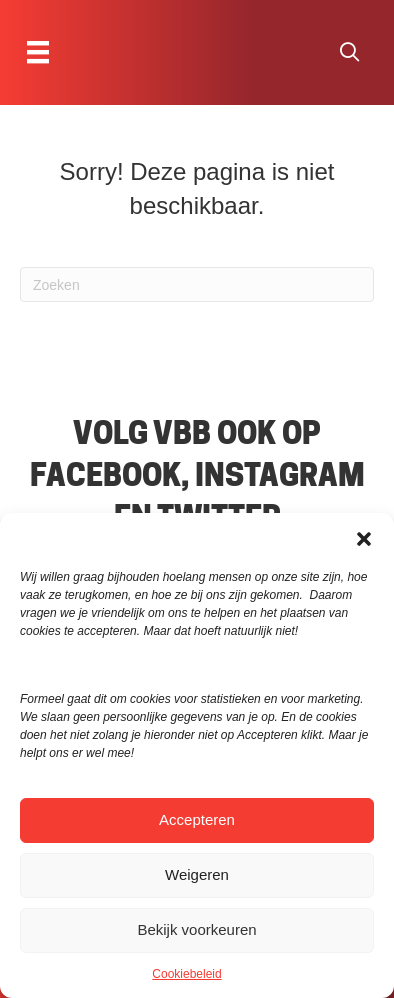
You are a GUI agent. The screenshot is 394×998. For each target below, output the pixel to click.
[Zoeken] (197, 284)
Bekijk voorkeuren (196, 929)
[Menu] (38, 52)
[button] (364, 538)
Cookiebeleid (186, 974)
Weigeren (197, 874)
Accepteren (197, 819)
